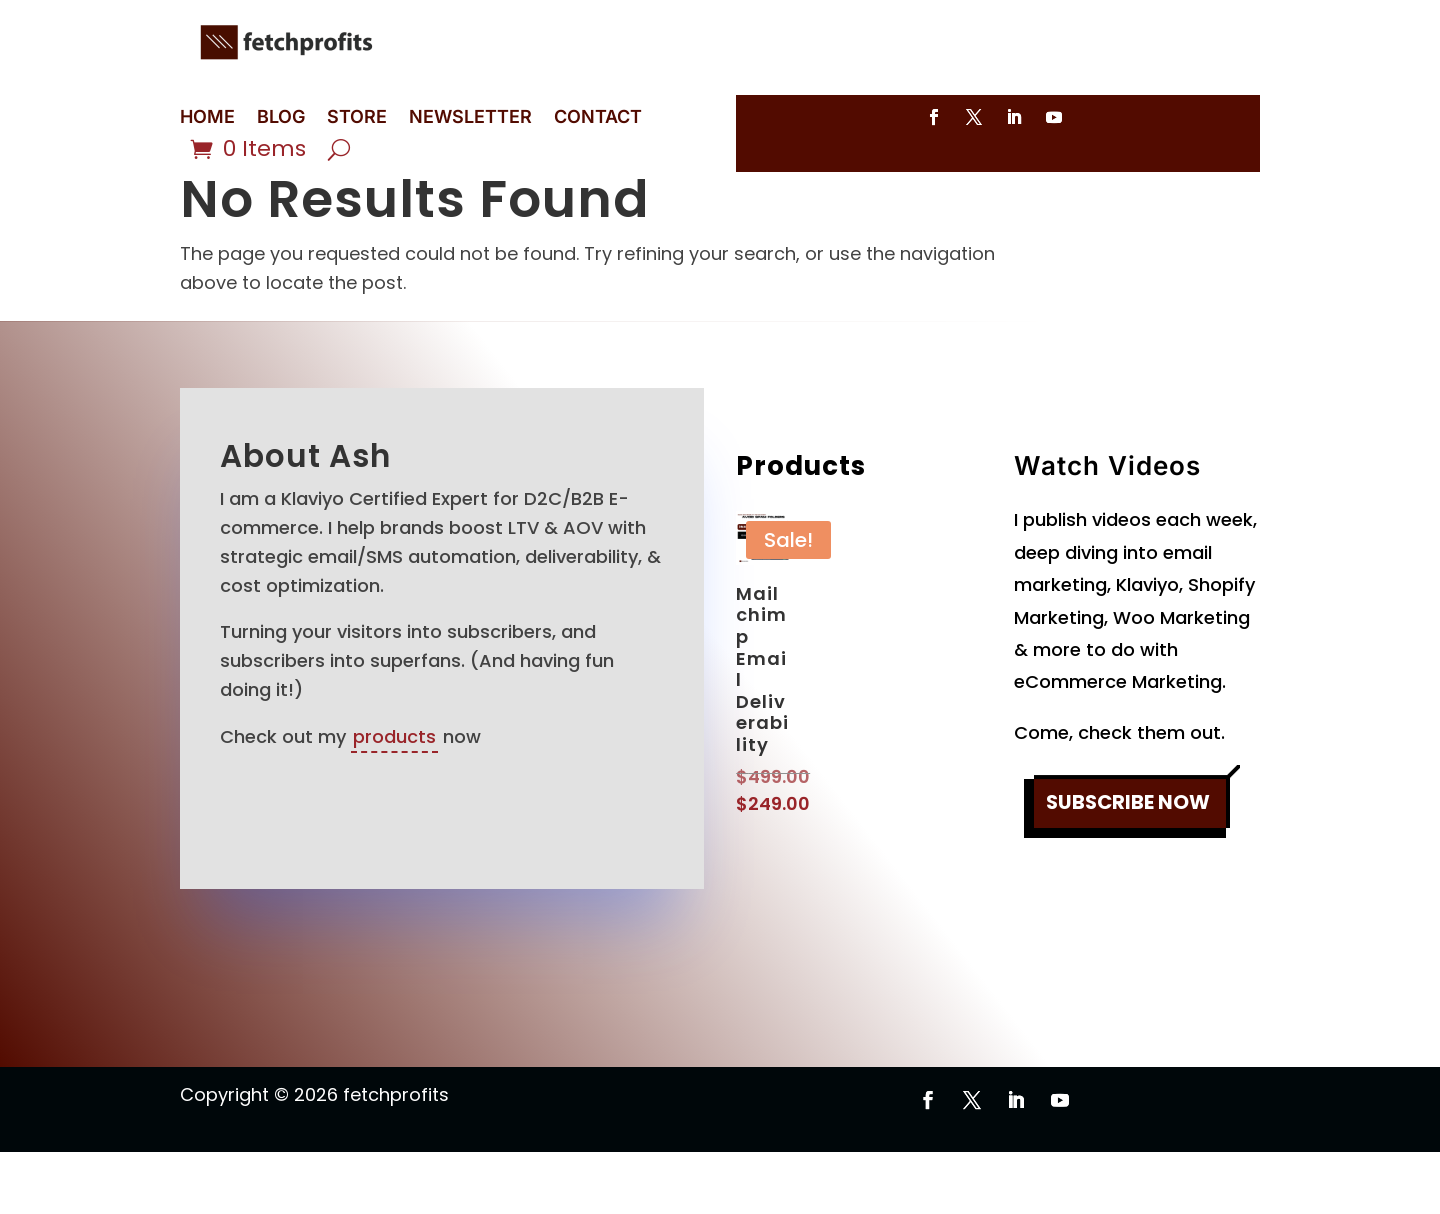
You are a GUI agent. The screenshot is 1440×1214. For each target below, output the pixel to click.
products (394, 798)
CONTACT (598, 118)
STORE (357, 118)
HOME (207, 118)
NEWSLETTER (470, 118)
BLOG (281, 118)
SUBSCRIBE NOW (1128, 866)
